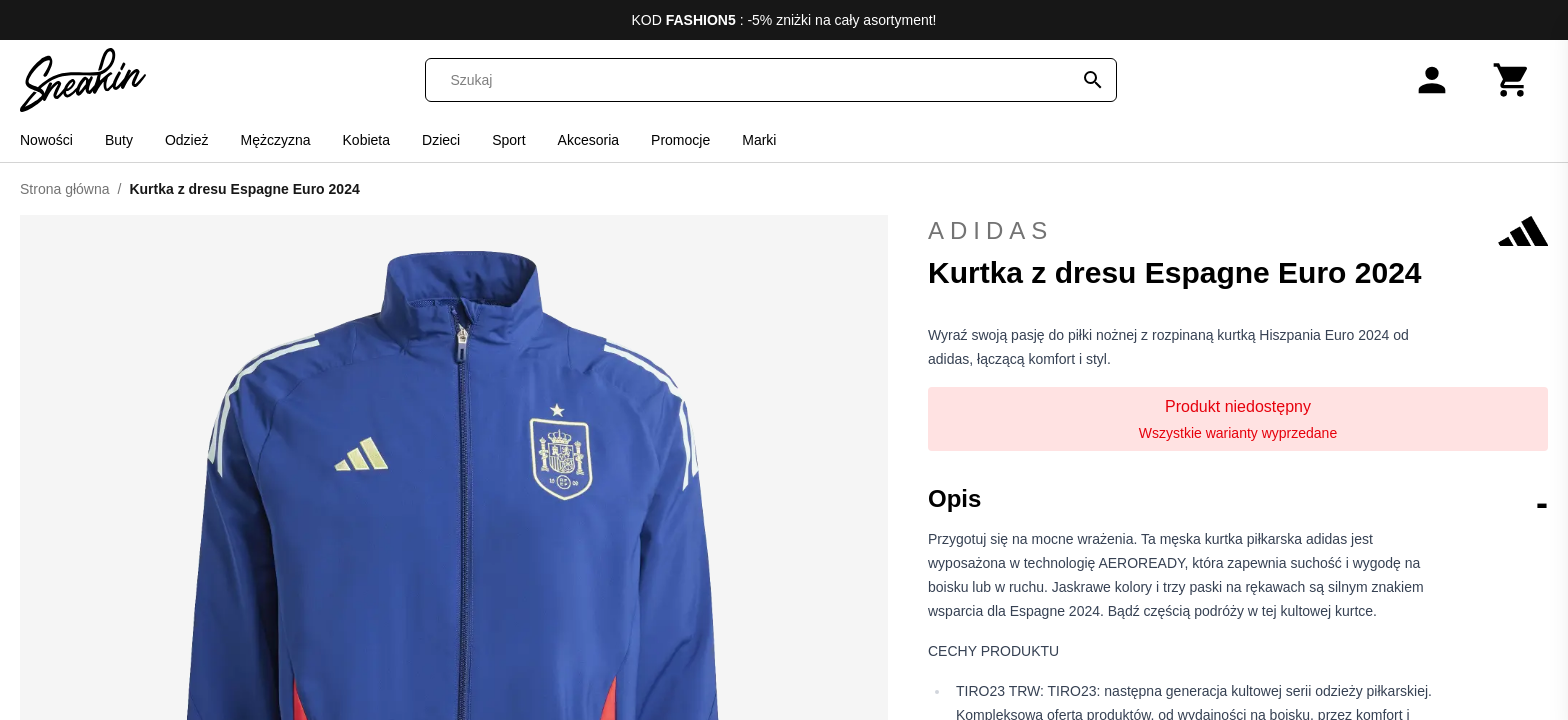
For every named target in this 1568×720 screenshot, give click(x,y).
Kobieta (366, 140)
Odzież (187, 140)
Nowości (46, 140)
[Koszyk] (1512, 80)
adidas (1238, 231)
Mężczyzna (276, 140)
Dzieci (441, 140)
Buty (119, 140)
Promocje (680, 140)
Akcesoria (588, 140)
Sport (508, 140)
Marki (759, 140)
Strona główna (65, 189)
